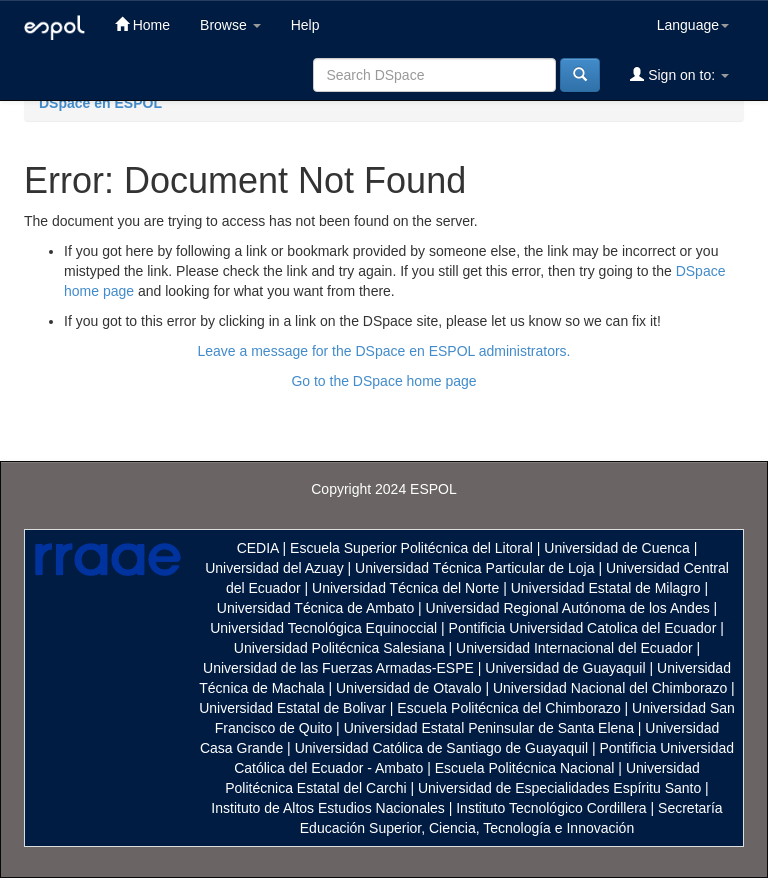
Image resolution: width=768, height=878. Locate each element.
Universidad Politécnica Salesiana (339, 648)
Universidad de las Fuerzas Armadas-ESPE (338, 668)
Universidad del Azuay (274, 568)
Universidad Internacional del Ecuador (574, 648)
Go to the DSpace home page (383, 381)
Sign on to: (679, 74)
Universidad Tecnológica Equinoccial (323, 628)
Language (693, 25)
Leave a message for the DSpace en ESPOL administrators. (383, 351)
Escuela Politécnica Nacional (525, 768)
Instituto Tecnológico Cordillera (551, 808)
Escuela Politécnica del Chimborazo (508, 708)
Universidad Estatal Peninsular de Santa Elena (489, 728)
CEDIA (258, 548)
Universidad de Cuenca (617, 548)
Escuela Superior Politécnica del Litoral (411, 548)
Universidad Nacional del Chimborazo (610, 688)
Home (142, 24)
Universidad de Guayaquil (565, 668)
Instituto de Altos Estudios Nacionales (327, 808)
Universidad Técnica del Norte (405, 588)
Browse (230, 25)
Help (305, 25)
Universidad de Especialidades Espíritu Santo (559, 788)
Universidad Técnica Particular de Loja (474, 568)
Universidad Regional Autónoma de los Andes (568, 608)
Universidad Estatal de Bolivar (292, 708)
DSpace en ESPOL (100, 103)
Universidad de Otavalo (409, 688)
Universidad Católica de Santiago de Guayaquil (441, 748)
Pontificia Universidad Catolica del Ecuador (583, 628)
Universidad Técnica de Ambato (315, 608)
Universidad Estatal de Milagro (606, 588)
